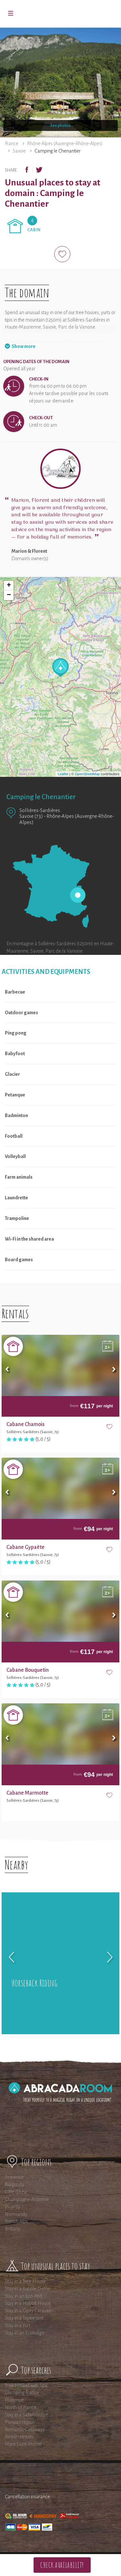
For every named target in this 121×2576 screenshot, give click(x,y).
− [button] (9, 595)
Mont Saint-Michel (23, 2444)
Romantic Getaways (25, 2429)
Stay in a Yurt (17, 2325)
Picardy (12, 2206)
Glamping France (22, 2392)
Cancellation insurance (27, 2496)
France (11, 143)
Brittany (12, 2228)
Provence (14, 2177)
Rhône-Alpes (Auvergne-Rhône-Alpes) (65, 143)
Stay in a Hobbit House (28, 2303)
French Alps (16, 2221)
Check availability (62, 2565)
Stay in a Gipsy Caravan (28, 2310)
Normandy (16, 2214)
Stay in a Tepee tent (24, 2318)
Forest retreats (19, 2436)
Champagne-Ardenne (27, 2199)
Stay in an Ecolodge (24, 2332)
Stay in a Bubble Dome (27, 2288)
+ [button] (9, 585)
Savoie (19, 151)
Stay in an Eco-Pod (23, 2296)
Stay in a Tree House (25, 2281)
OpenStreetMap (87, 774)
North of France (20, 2407)
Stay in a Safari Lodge (26, 2414)
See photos (60, 125)
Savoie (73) (31, 816)
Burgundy (14, 2184)
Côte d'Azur (16, 2192)
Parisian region (20, 2422)
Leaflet (63, 774)
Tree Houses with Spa (26, 2385)
